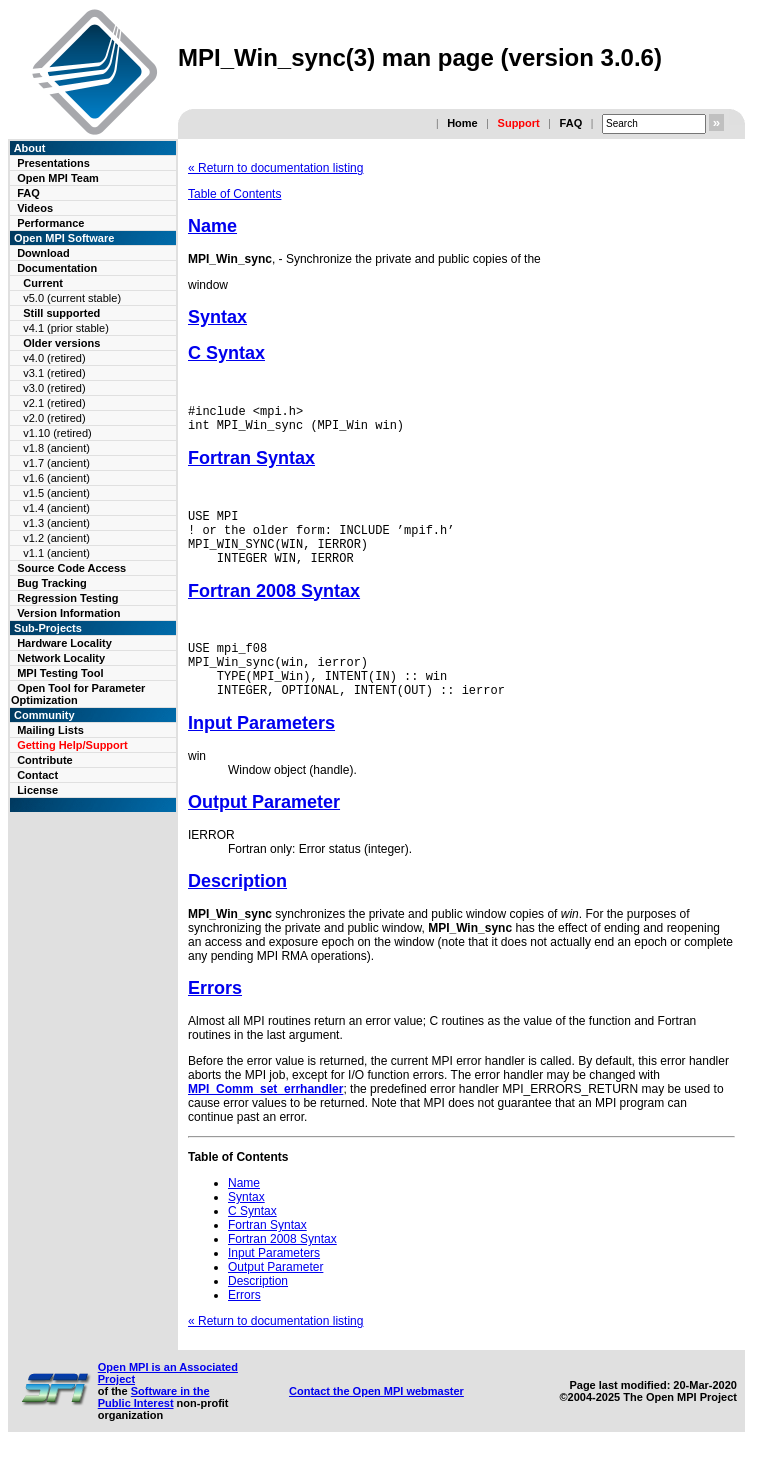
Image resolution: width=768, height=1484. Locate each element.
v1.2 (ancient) (56, 538)
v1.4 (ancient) (56, 508)
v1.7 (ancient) (56, 463)
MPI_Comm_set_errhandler (265, 1119)
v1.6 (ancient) (56, 478)
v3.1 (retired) (54, 373)
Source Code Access (71, 568)
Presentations (53, 163)
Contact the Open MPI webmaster (376, 1421)
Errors (215, 1018)
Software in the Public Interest (154, 1427)
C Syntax (226, 353)
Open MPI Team (58, 178)
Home (462, 123)
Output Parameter (264, 832)
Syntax (217, 317)
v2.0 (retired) (54, 418)
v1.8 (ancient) (56, 448)
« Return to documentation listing (275, 168)
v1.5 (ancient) (56, 493)
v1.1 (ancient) (56, 553)
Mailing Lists (50, 730)
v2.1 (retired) (54, 403)
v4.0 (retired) (54, 358)
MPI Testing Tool (60, 673)
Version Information (68, 613)
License (37, 790)
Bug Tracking (52, 583)
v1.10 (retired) (57, 433)
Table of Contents (234, 194)
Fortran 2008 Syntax (274, 609)
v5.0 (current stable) (72, 298)
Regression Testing (67, 598)
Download (43, 253)
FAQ (571, 123)
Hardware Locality (64, 643)
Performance (50, 223)
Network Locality (61, 658)
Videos (35, 208)
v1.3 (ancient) (56, 523)
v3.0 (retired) (54, 388)
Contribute (45, 760)
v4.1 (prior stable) (66, 328)
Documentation (57, 268)
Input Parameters (261, 753)
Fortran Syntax (251, 464)
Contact (37, 775)
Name (212, 226)
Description (237, 911)
